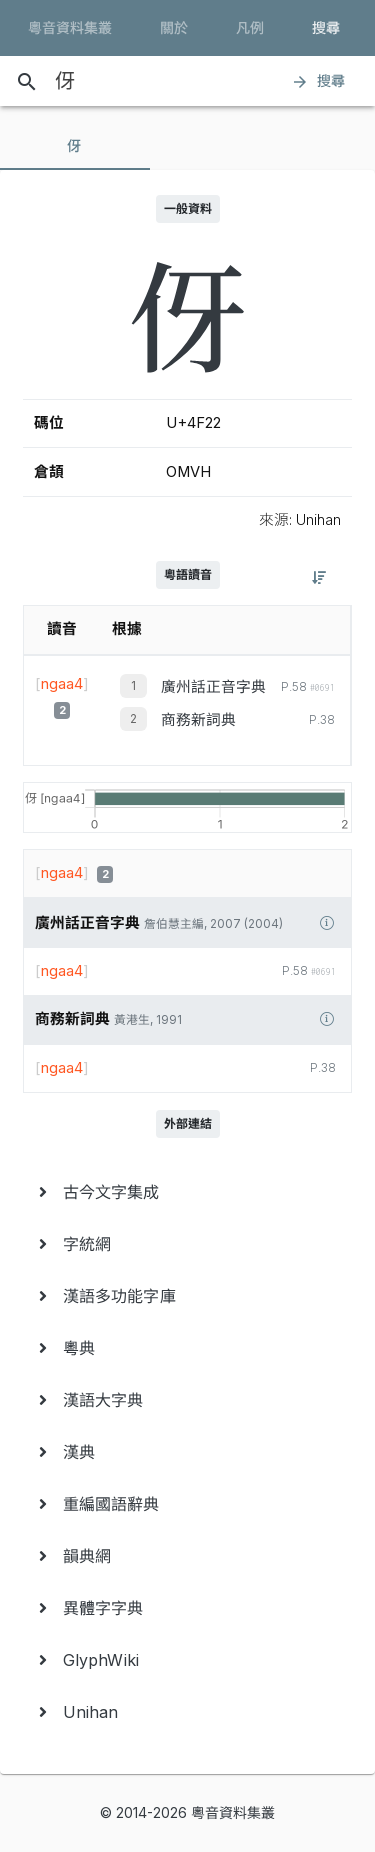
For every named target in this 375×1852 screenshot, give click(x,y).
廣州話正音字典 (213, 687)
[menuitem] (187, 1192)
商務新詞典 (198, 720)
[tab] (75, 146)
